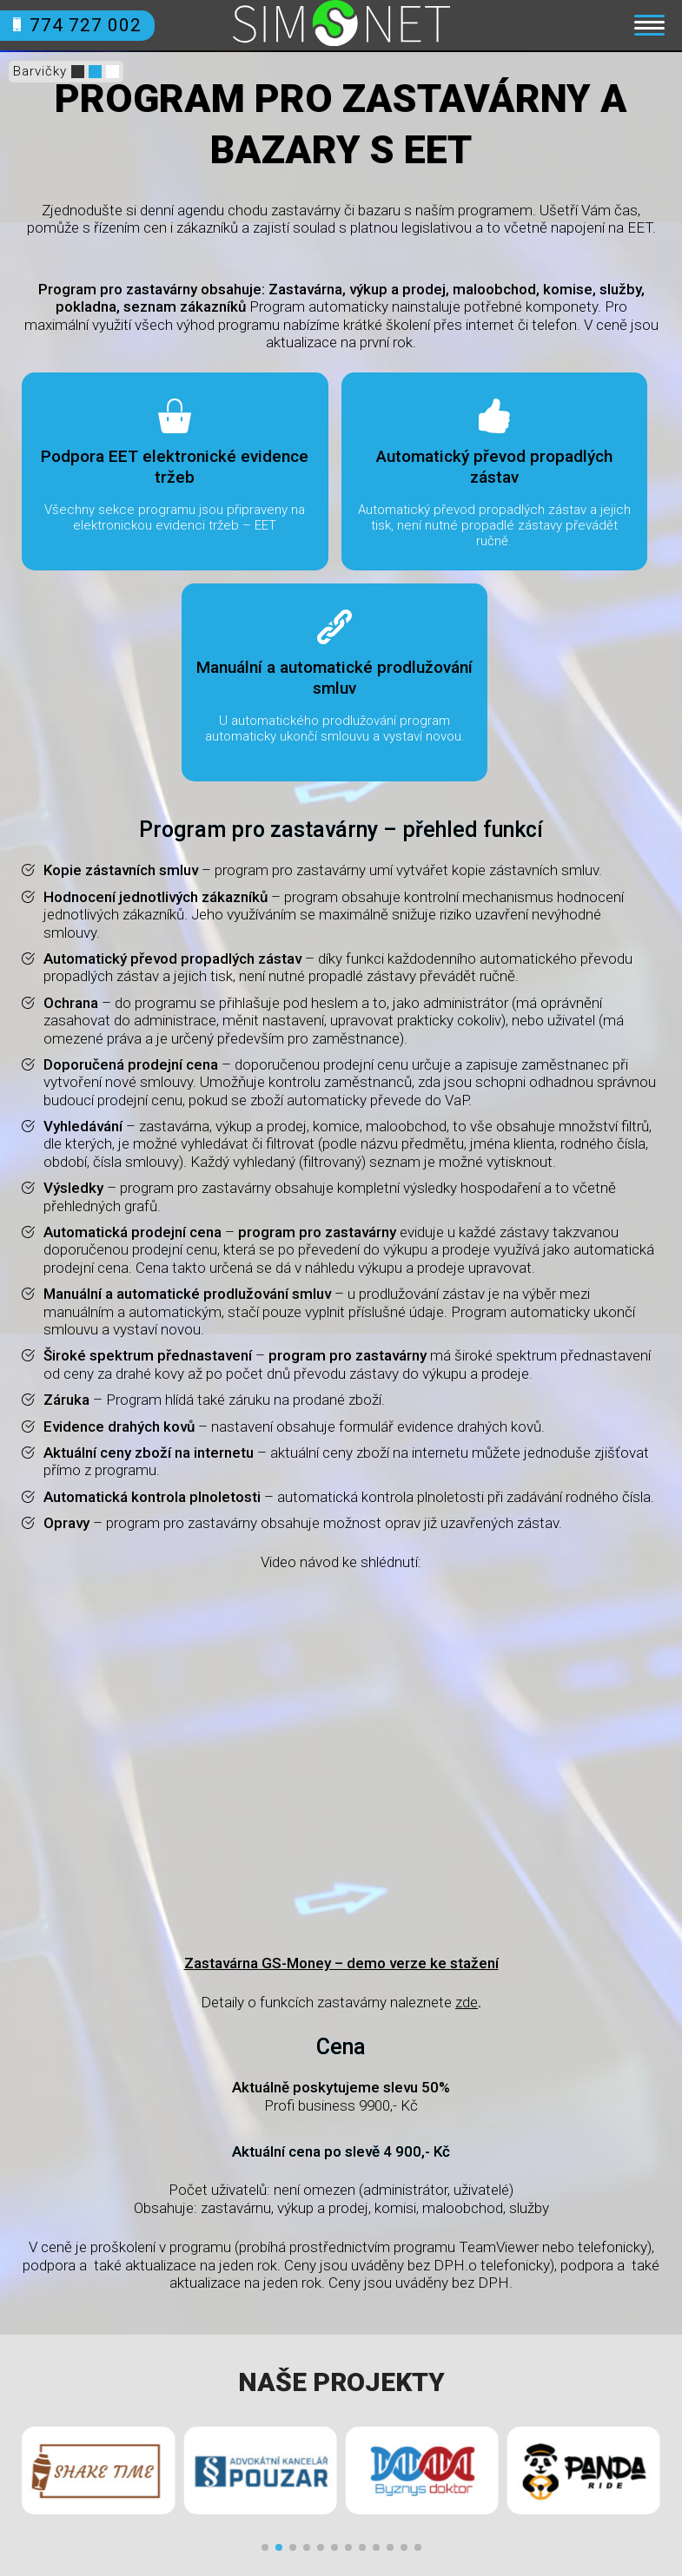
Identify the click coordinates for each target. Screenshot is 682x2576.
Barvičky (40, 71)
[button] (265, 2547)
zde (466, 2002)
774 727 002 (77, 25)
